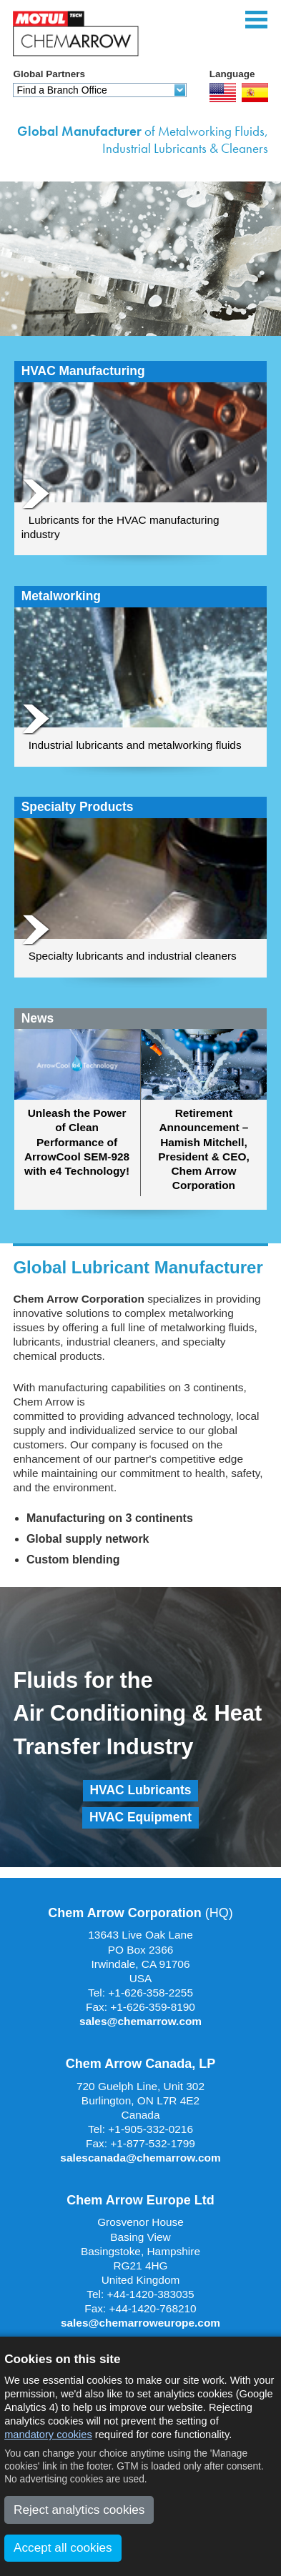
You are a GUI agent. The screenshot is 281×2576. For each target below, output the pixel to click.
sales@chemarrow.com (140, 2021)
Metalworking (61, 596)
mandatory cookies (48, 2434)
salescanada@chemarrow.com (140, 2158)
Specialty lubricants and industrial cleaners (133, 956)
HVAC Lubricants (141, 1790)
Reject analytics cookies (79, 2509)
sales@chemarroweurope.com (140, 2323)
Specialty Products (77, 807)
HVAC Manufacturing (83, 371)
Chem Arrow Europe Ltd (140, 2200)
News (37, 1018)
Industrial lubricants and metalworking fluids (135, 745)
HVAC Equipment (140, 1817)
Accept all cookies (63, 2547)
